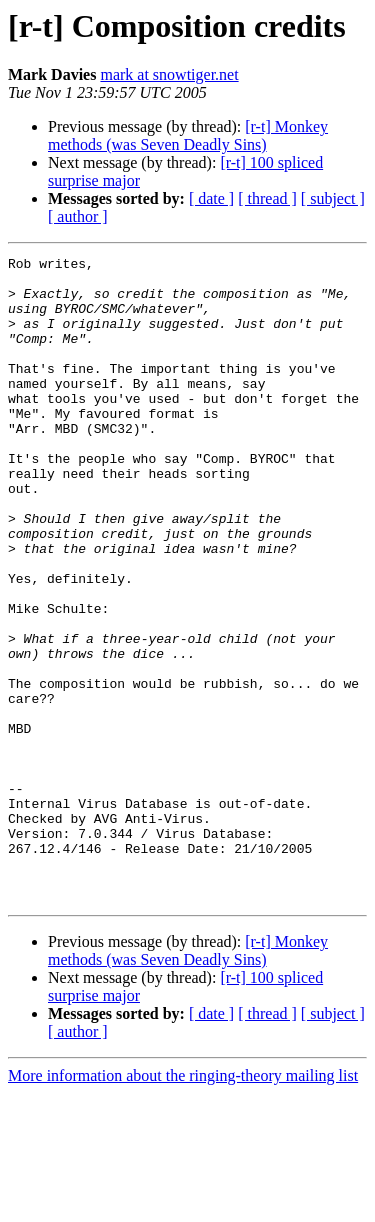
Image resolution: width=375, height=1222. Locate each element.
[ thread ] (267, 198)
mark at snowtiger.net (169, 74)
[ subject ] (333, 198)
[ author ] (78, 216)
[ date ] (211, 198)
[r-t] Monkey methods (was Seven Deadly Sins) (188, 135)
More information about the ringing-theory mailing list (183, 1204)
